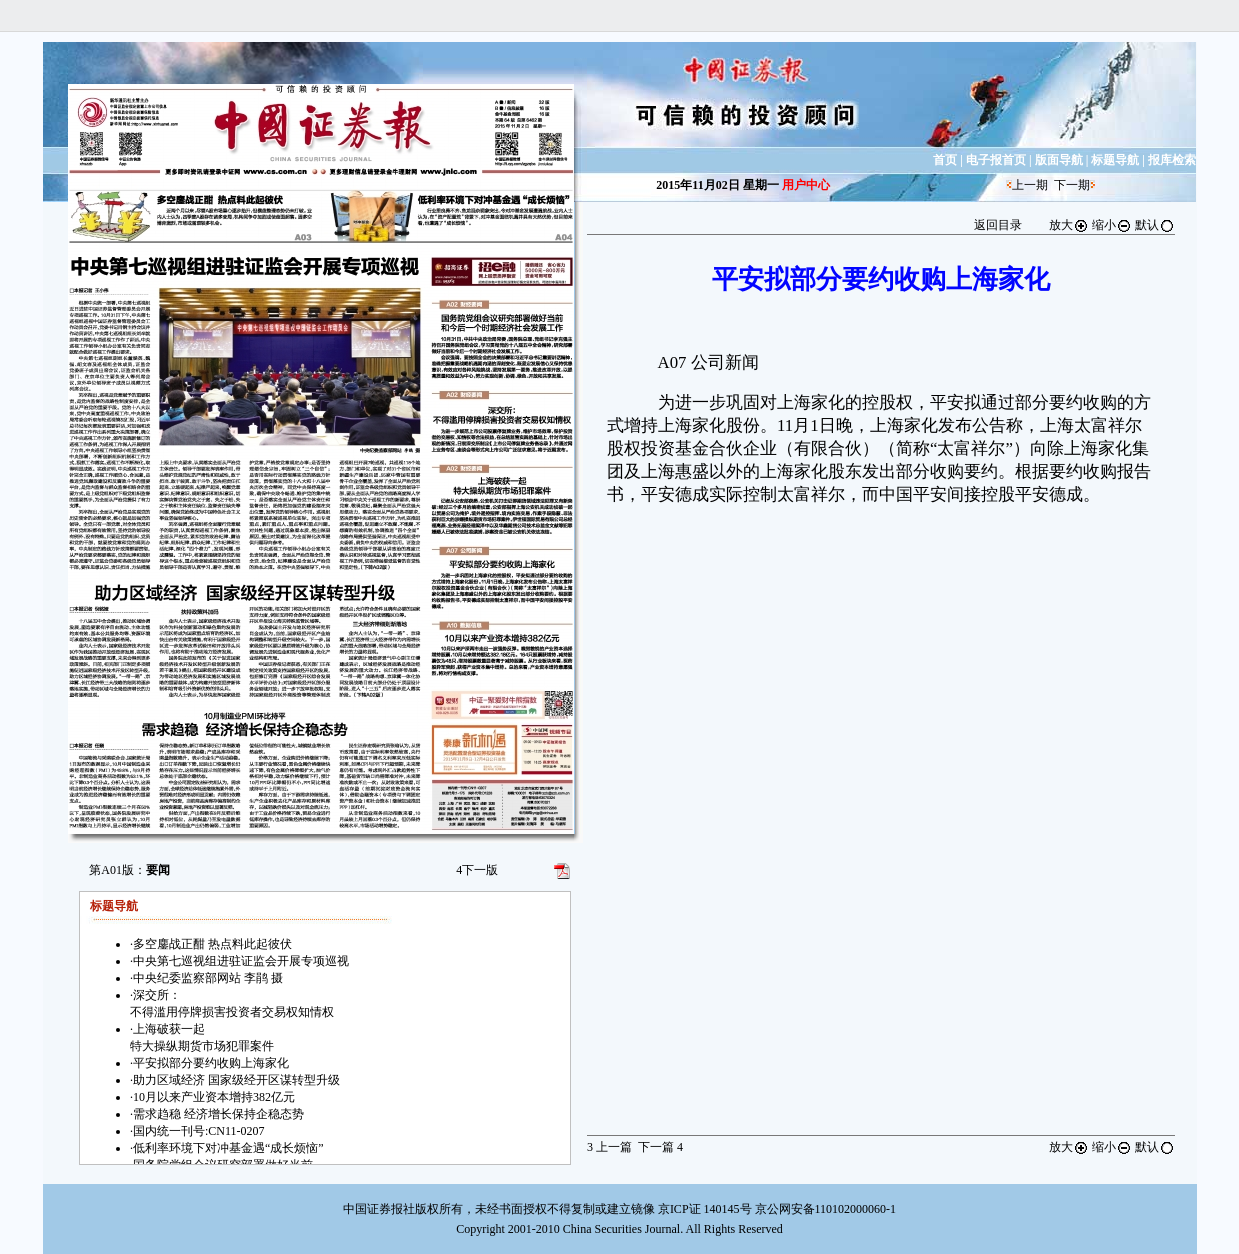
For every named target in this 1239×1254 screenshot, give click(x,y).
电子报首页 (996, 160)
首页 (945, 160)
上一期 (1030, 185)
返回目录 (998, 225)
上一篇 (609, 1147)
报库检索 (1172, 160)
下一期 (1072, 185)
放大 (1069, 225)
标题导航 (1115, 160)
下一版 (477, 870)
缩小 (1112, 225)
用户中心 (806, 185)
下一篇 (660, 1147)
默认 (1155, 225)
